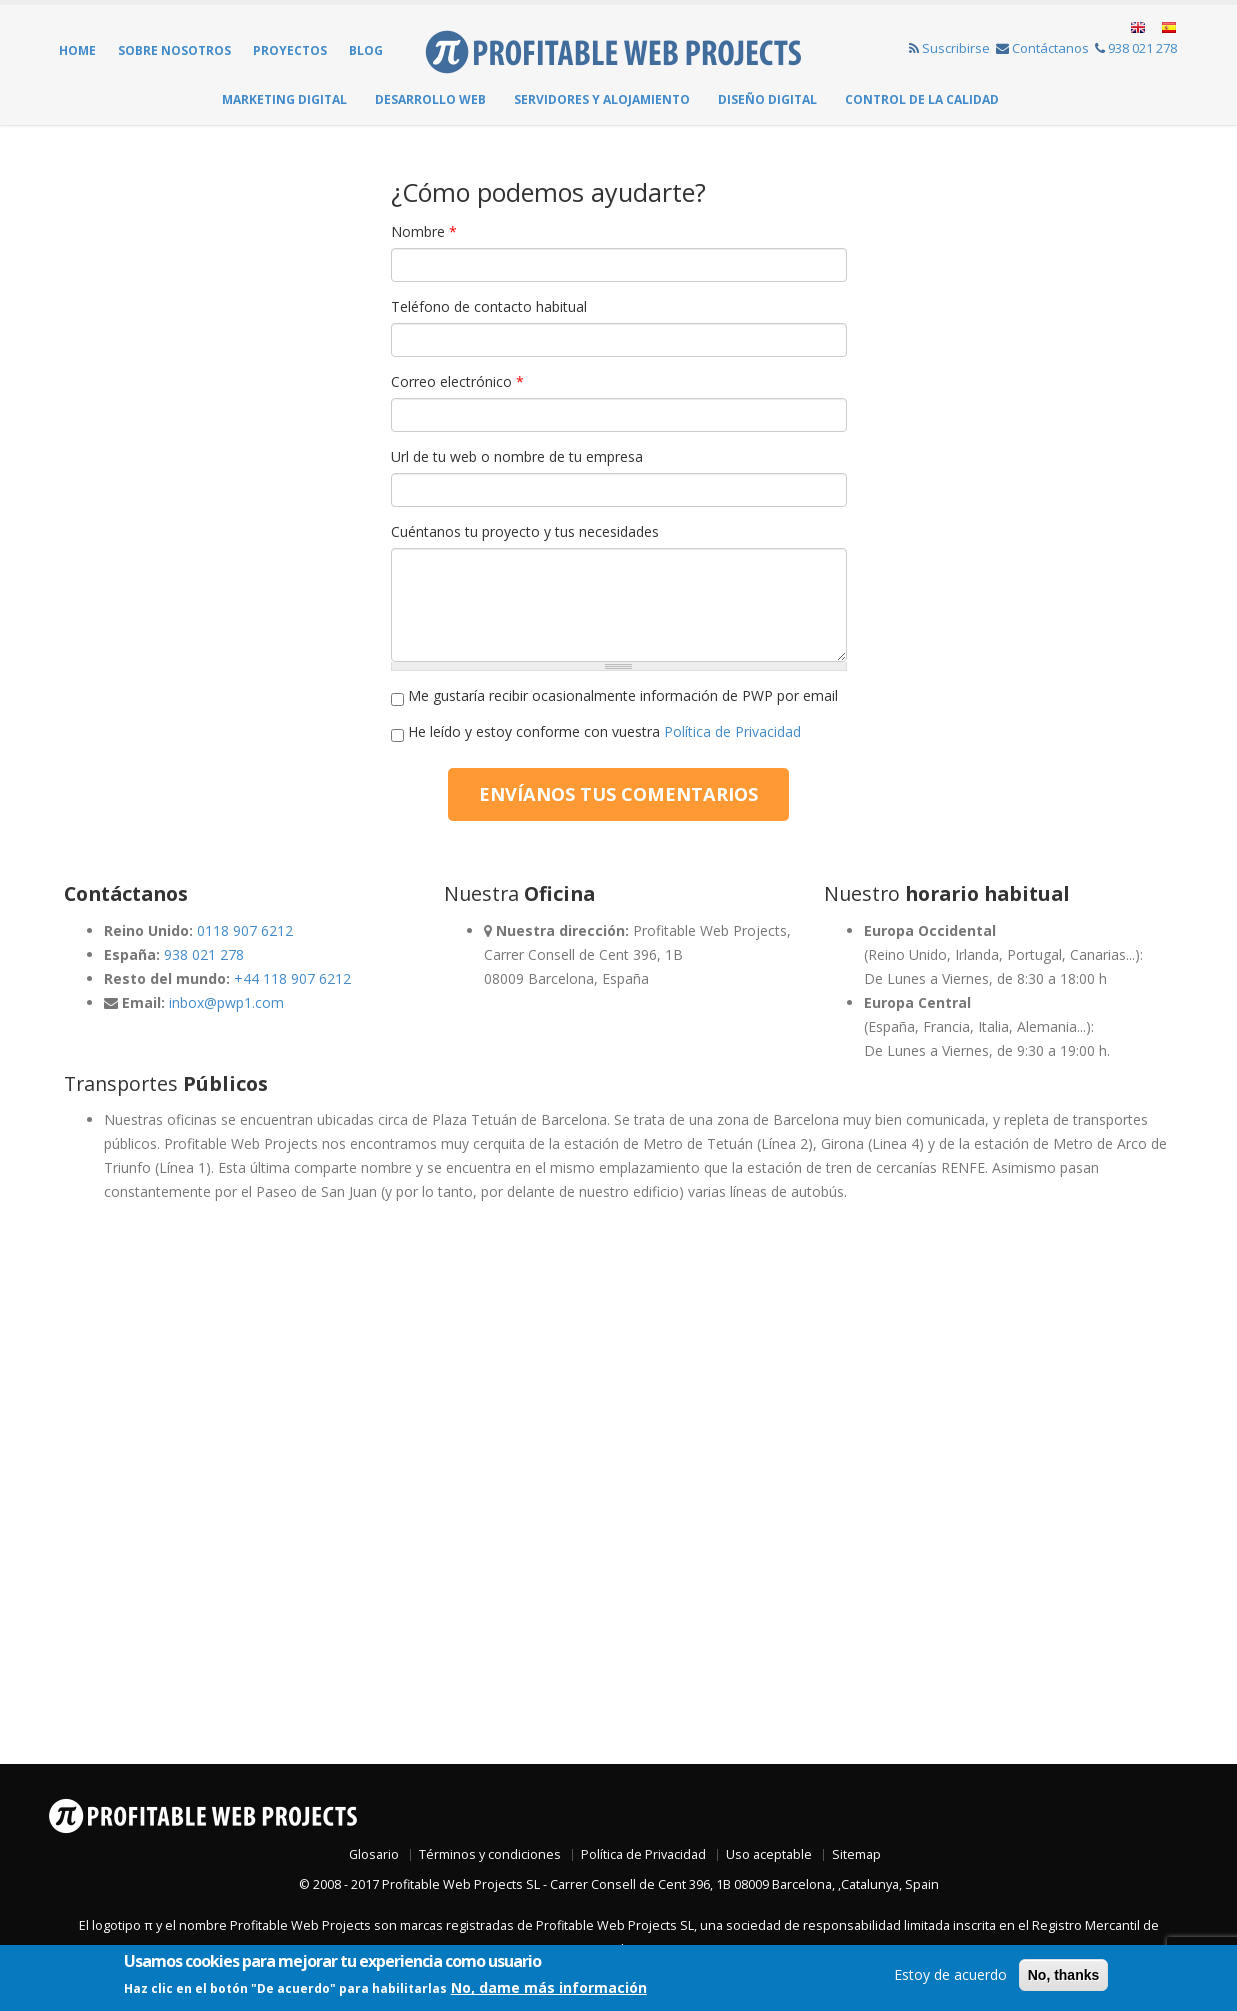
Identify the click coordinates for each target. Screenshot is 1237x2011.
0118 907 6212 (245, 930)
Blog (366, 50)
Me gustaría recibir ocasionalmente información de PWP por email (623, 695)
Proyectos (290, 50)
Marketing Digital (284, 99)
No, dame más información (549, 1987)
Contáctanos (1042, 48)
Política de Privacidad (732, 731)
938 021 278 (1136, 48)
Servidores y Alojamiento (602, 99)
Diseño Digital (767, 99)
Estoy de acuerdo (950, 1974)
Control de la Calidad (922, 99)
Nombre (424, 231)
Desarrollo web (430, 99)
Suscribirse (949, 48)
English (1139, 28)
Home (77, 50)
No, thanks (1064, 1975)
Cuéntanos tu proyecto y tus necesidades (525, 531)
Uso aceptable (769, 1854)
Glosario (374, 1854)
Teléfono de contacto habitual (489, 306)
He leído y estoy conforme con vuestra (604, 731)
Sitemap (856, 1854)
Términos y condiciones (490, 1854)
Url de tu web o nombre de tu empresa (517, 456)
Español (1168, 28)
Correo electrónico (457, 381)
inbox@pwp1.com (226, 1002)
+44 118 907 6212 (292, 978)
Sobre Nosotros (174, 50)
